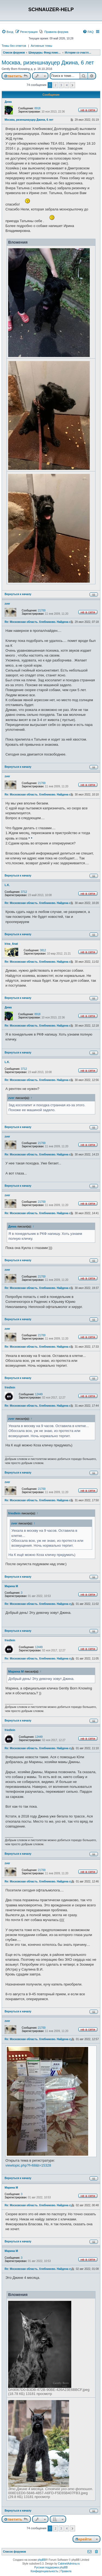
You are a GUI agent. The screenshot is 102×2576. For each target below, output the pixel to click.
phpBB (42, 2559)
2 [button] (55, 85)
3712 (24, 891)
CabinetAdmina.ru (69, 2563)
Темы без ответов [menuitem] (14, 45)
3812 (43, 950)
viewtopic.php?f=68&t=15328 (28, 2165)
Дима (8, 101)
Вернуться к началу (18, 594)
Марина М (11, 1586)
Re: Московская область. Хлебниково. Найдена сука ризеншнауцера (51, 621)
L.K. (7, 885)
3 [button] (61, 85)
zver (7, 603)
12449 (39, 1394)
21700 (42, 610)
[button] (72, 85)
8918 (38, 108)
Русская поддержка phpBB (51, 2567)
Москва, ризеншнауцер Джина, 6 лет (48, 63)
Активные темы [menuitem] (41, 45)
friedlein (10, 1387)
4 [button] (67, 85)
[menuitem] (7, 32)
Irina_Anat (11, 943)
